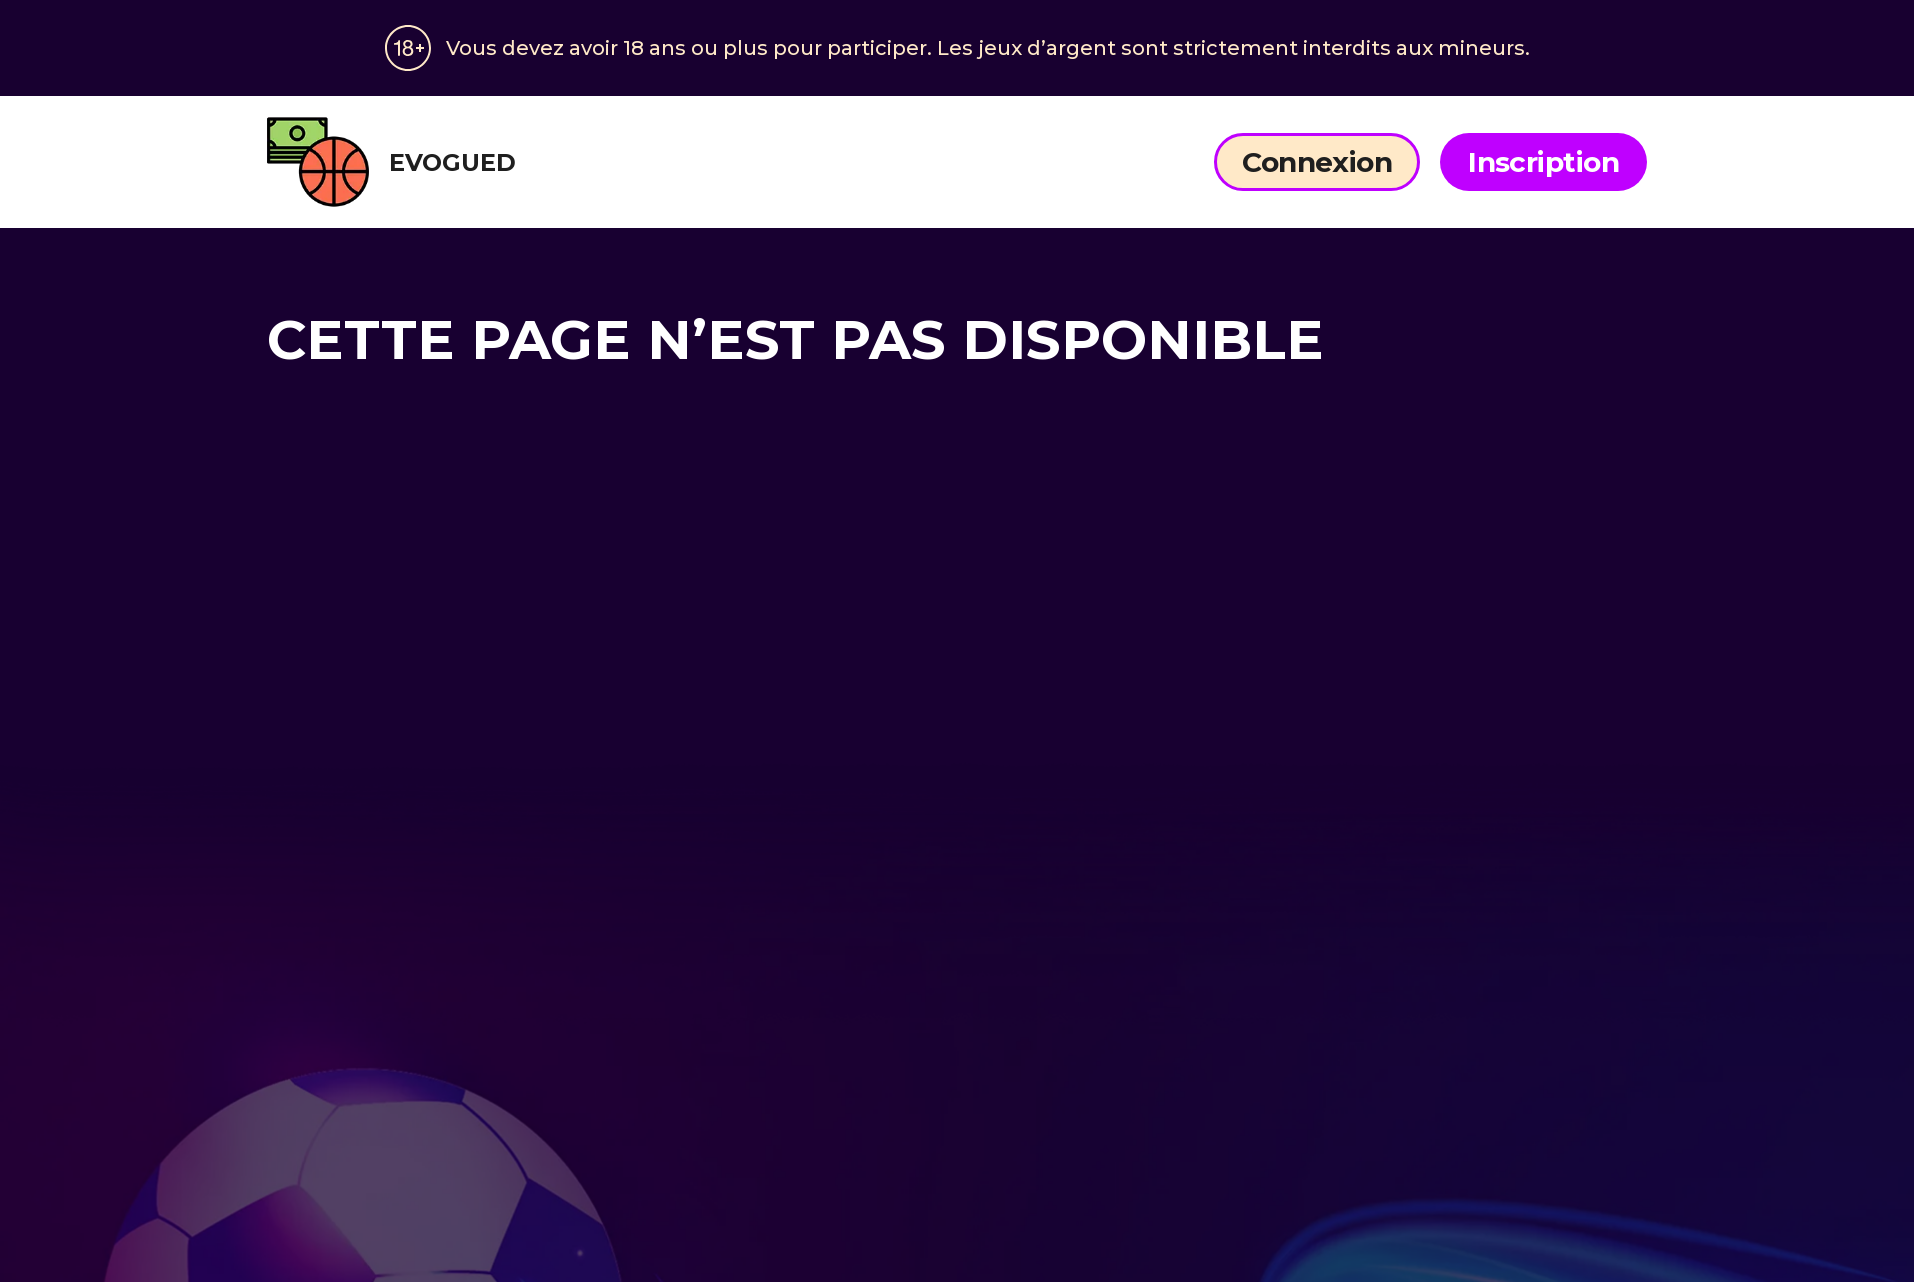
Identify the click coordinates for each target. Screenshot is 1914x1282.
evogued (391, 162)
